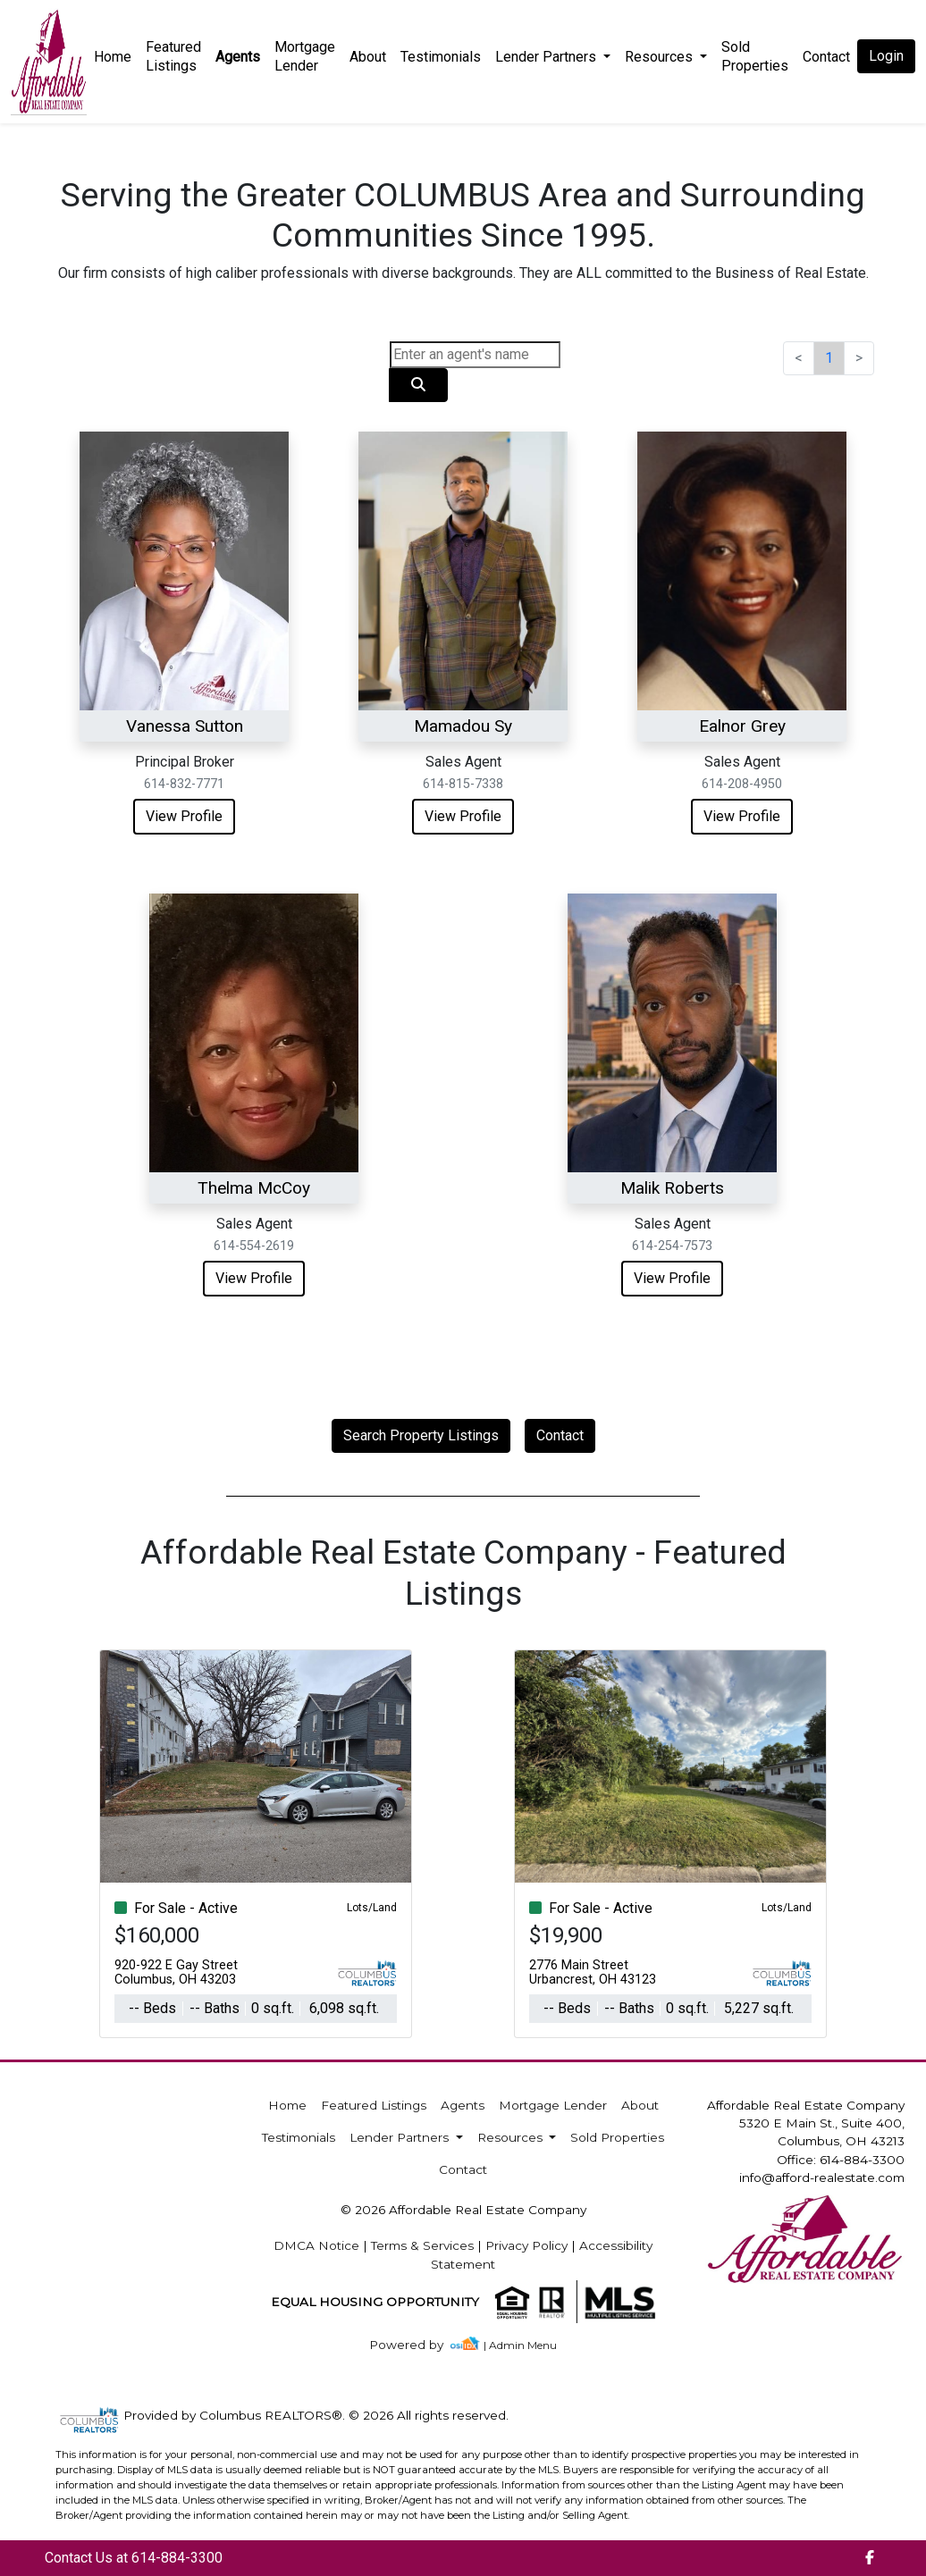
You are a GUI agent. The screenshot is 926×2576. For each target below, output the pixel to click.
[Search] (475, 354)
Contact (560, 1435)
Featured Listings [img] (173, 56)
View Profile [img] (184, 816)
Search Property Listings (421, 1435)
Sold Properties (754, 56)
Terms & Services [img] (422, 2245)
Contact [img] (826, 56)
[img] (417, 2345)
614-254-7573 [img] (672, 1246)
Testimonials (440, 56)
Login (886, 55)
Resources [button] (660, 56)
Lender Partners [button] (547, 56)
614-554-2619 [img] (254, 1246)
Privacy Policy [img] (526, 2245)
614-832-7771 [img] (184, 784)
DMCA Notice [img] (316, 2245)
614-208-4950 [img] (742, 784)
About (367, 56)
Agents (237, 56)
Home (112, 56)
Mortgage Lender (304, 56)
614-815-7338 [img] (463, 784)
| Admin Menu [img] (520, 2345)
